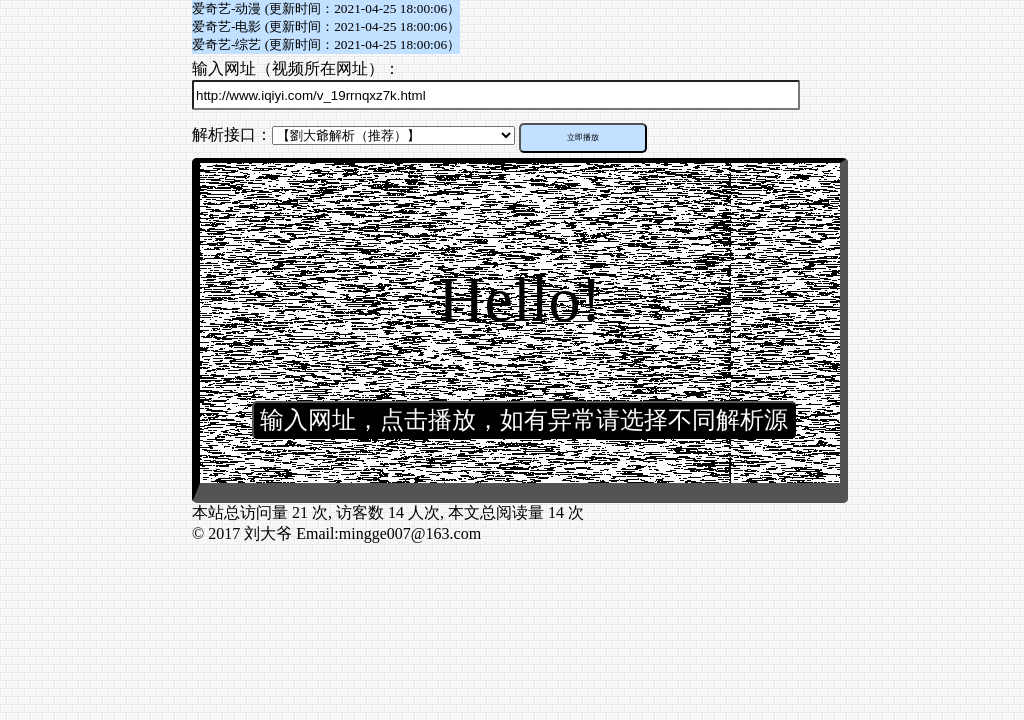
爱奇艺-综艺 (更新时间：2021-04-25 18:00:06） (326, 44)
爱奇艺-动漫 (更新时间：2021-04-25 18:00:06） (326, 8)
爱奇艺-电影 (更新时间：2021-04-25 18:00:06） (326, 26)
